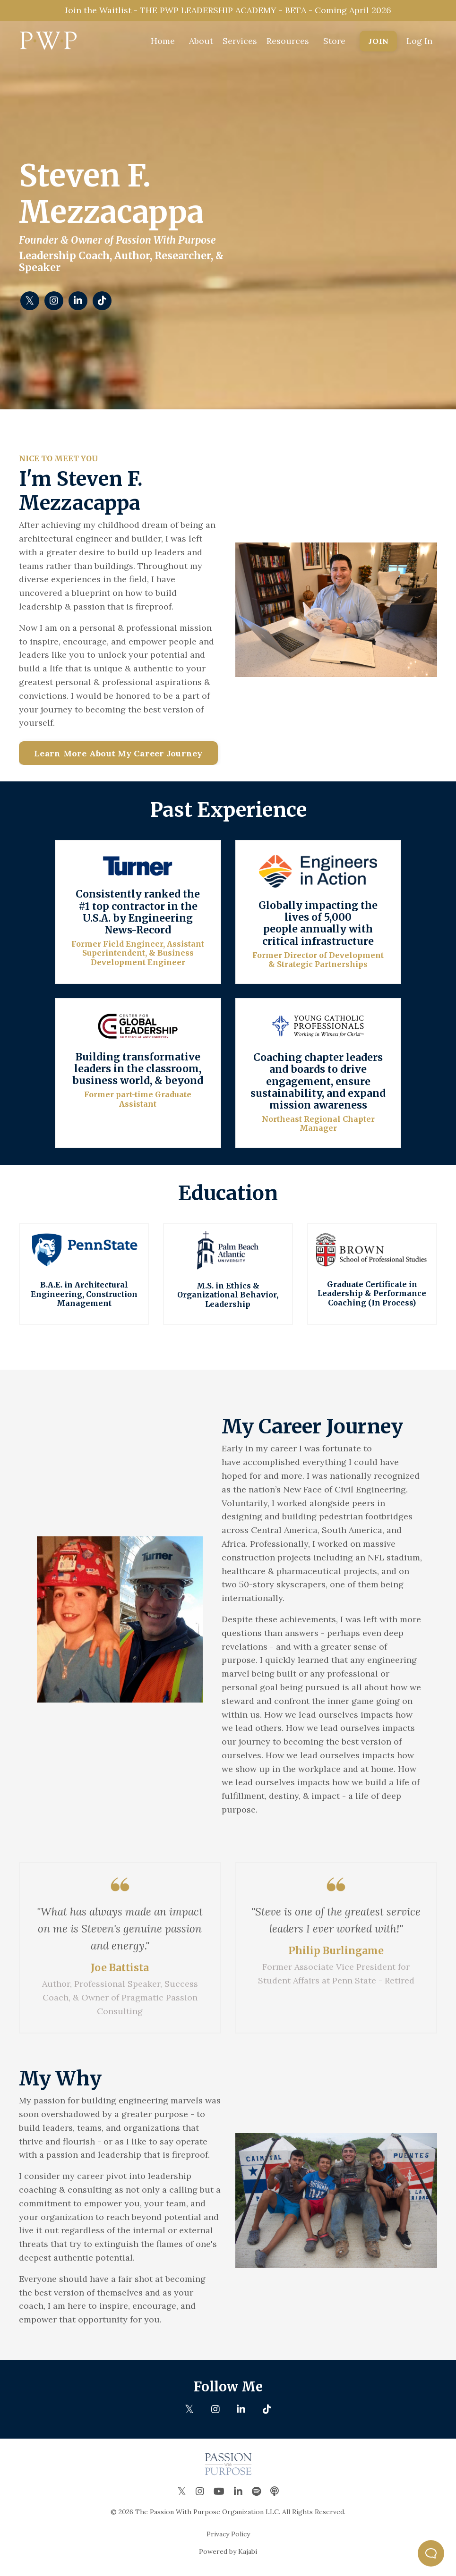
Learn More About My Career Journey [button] (118, 753)
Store (334, 40)
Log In (419, 40)
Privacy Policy (228, 2534)
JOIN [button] (378, 41)
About (201, 40)
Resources (288, 40)
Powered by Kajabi (228, 2551)
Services (240, 40)
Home (163, 40)
